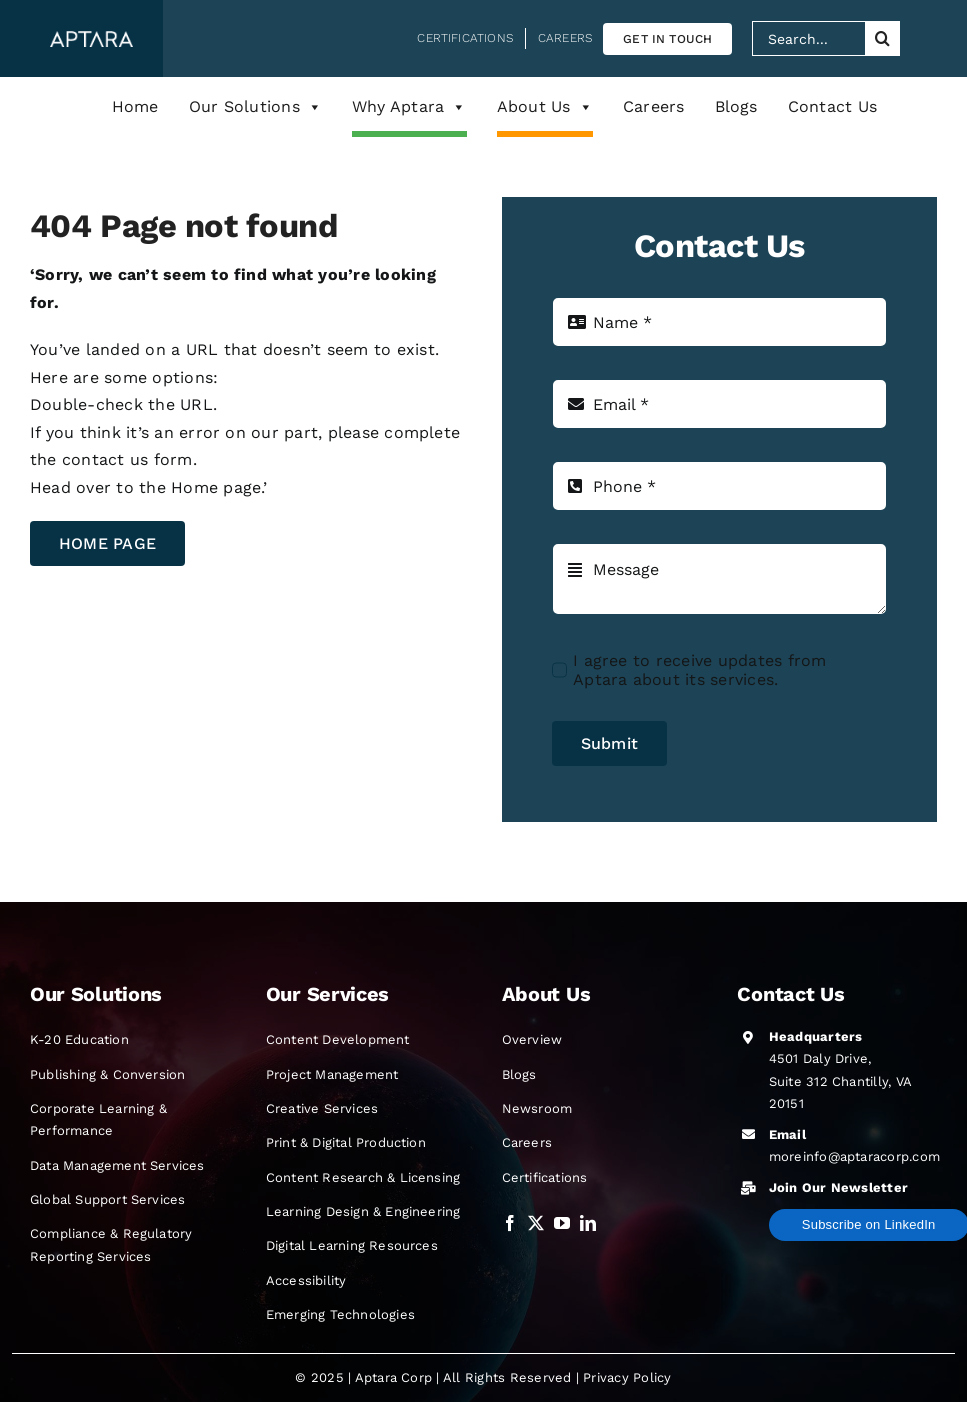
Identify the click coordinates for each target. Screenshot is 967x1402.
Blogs (736, 106)
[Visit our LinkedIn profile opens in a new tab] (588, 1223)
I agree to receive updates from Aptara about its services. (699, 670)
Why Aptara (409, 107)
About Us (545, 107)
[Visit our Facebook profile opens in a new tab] (510, 1223)
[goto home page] (107, 543)
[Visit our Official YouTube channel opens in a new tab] (562, 1223)
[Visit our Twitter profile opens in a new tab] (536, 1223)
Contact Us (832, 106)
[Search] (882, 38)
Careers (654, 106)
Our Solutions (255, 107)
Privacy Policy (627, 1377)
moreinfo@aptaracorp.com (855, 1156)
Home (135, 106)
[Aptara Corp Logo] (91, 38)
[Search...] (808, 38)
